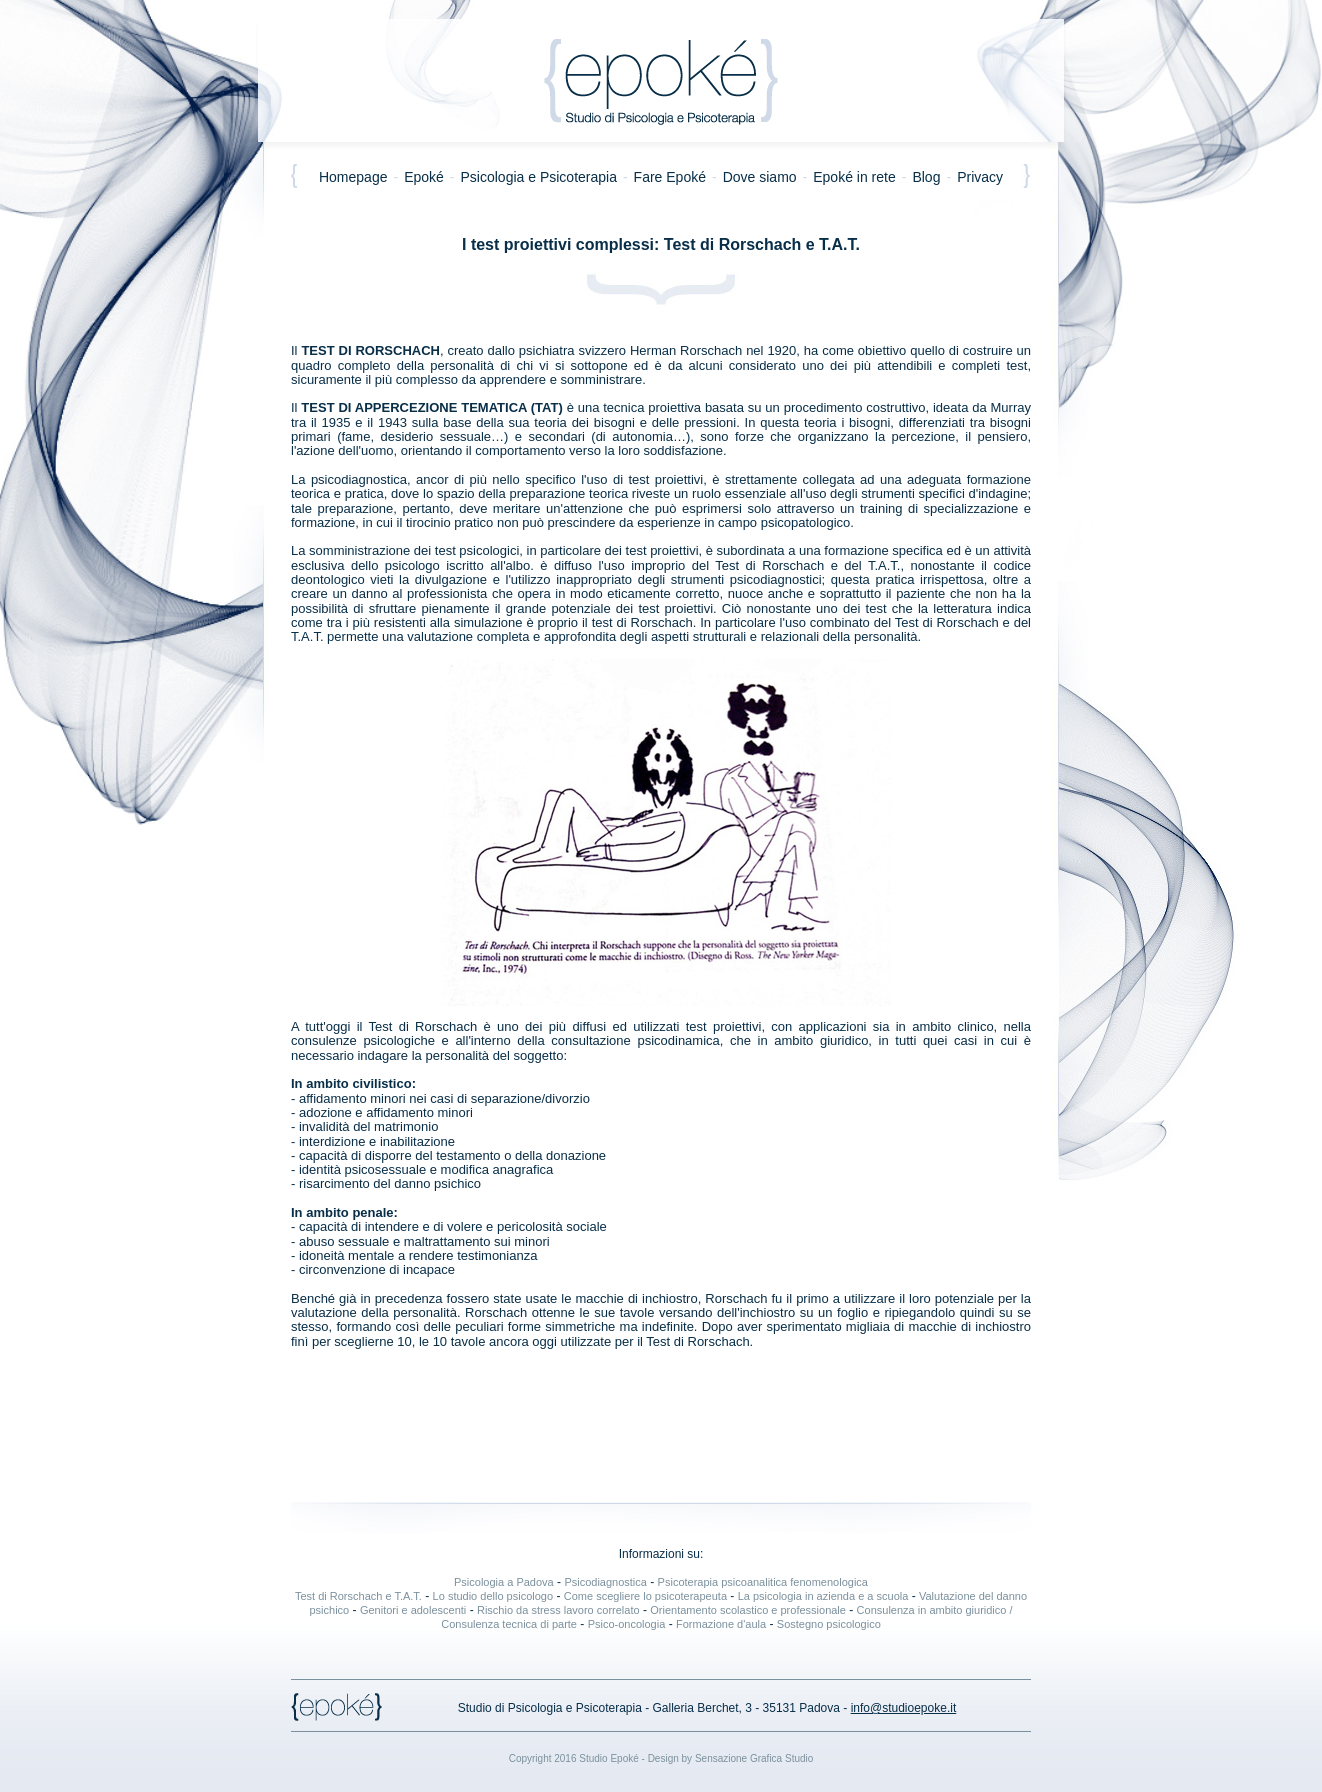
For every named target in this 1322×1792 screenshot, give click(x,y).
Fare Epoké (670, 177)
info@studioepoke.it (904, 1708)
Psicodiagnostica (605, 1582)
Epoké (424, 177)
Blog (926, 177)
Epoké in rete (854, 177)
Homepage (351, 177)
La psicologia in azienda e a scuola (823, 1596)
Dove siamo (760, 177)
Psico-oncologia (627, 1624)
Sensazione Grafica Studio (754, 1758)
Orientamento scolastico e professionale (748, 1610)
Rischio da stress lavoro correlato (558, 1610)
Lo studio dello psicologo (493, 1596)
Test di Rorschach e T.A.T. (358, 1596)
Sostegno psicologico (829, 1624)
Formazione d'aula (721, 1624)
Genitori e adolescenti (413, 1610)
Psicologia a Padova (504, 1582)
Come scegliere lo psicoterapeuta (645, 1596)
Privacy (982, 177)
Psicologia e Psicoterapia (539, 177)
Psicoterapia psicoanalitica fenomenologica (763, 1582)
